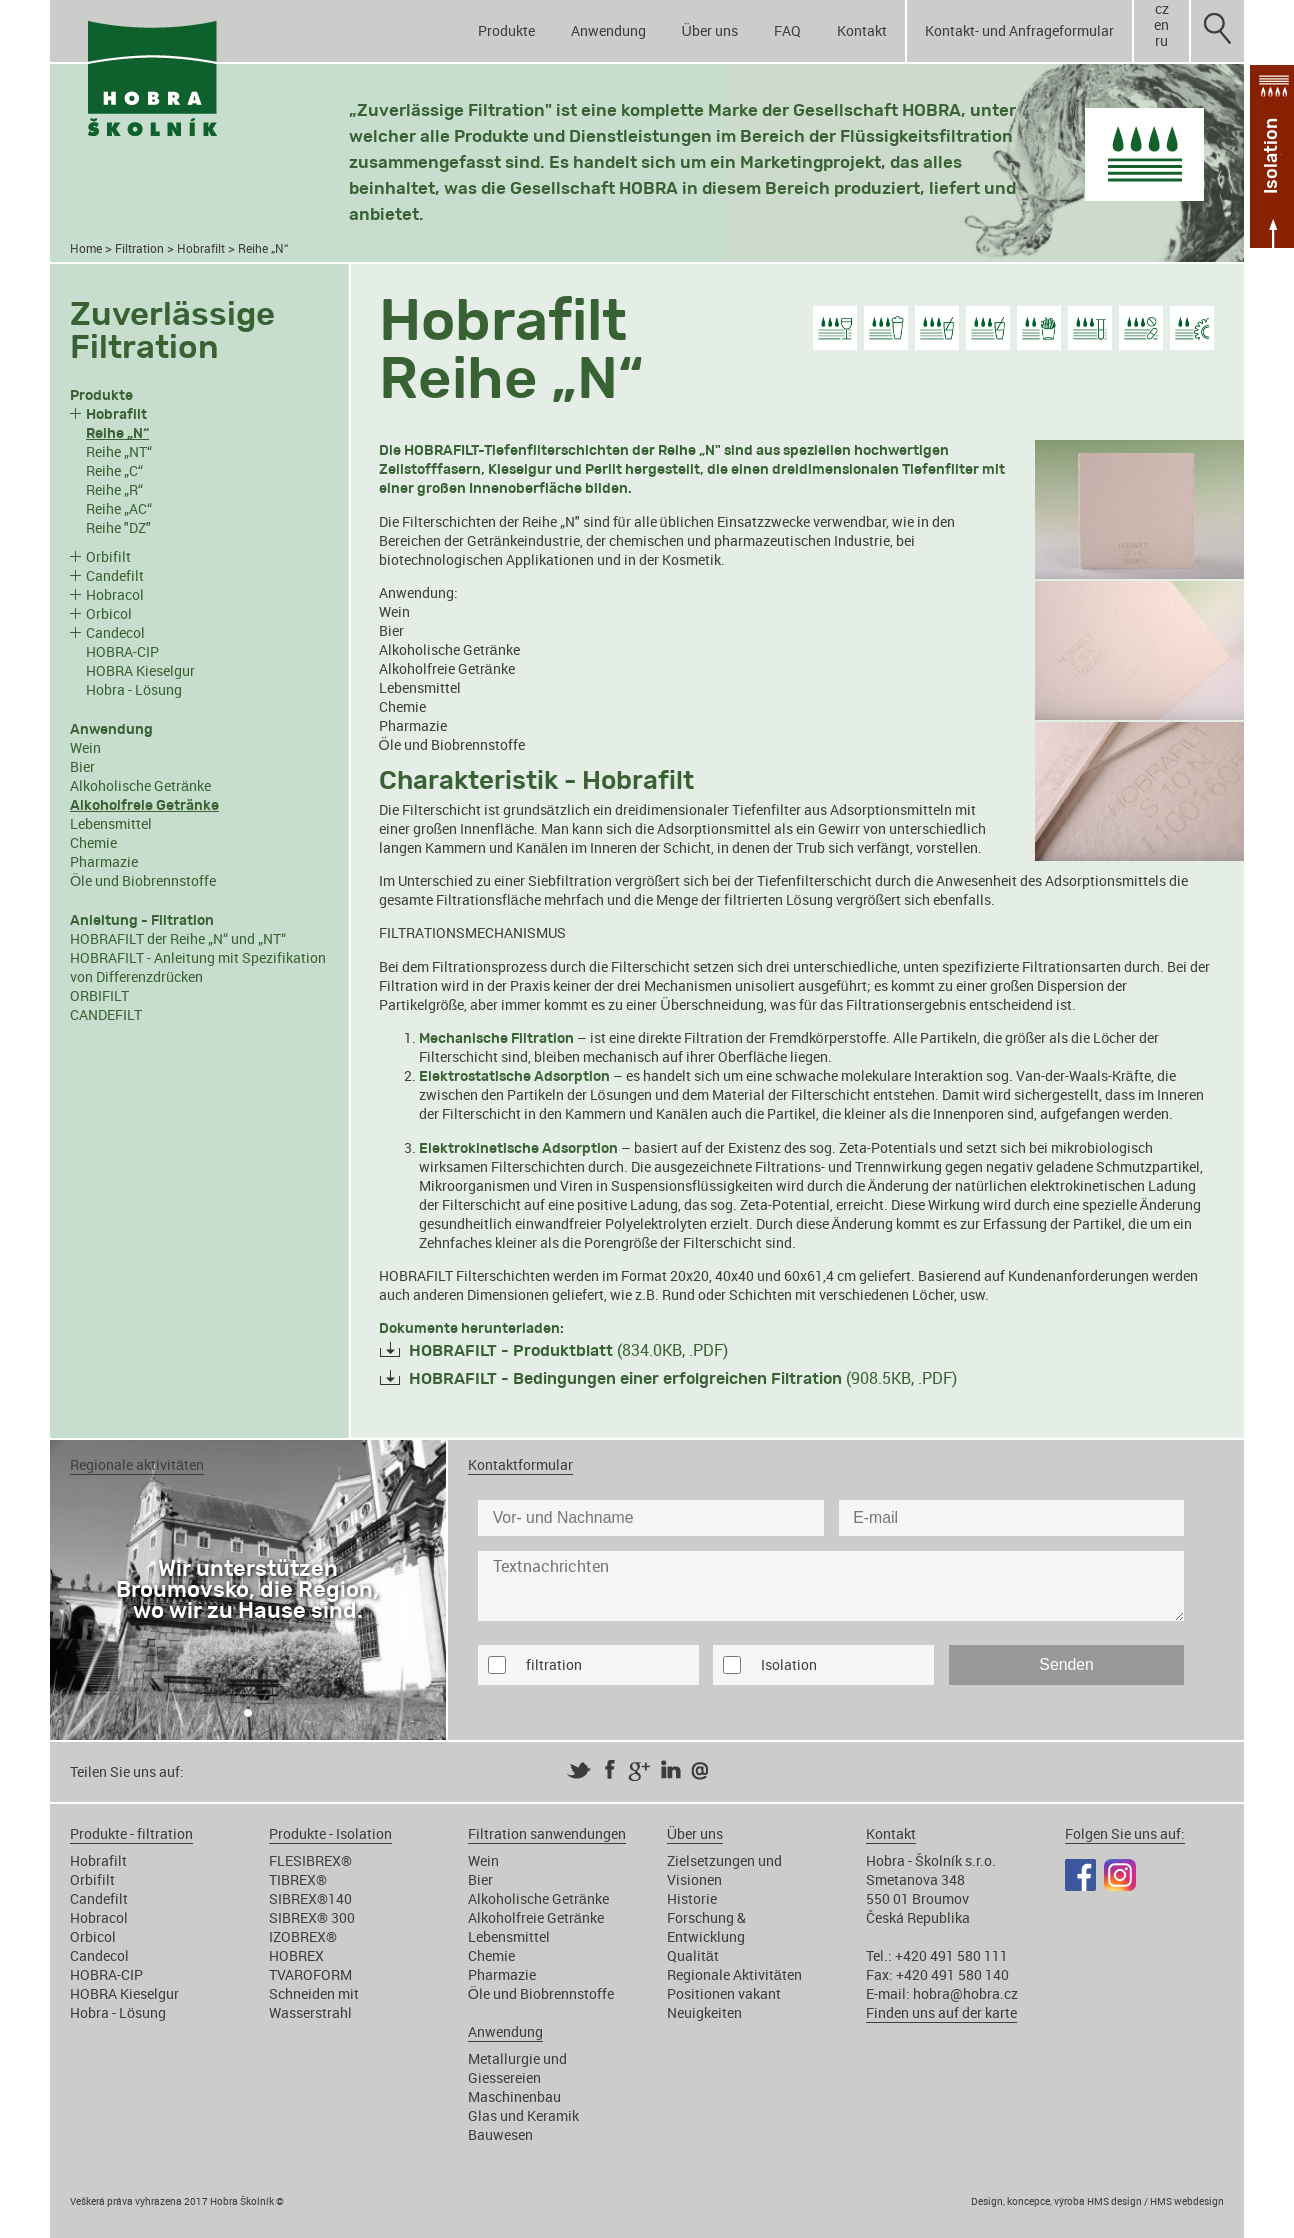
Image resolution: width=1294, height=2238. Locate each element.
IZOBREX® (303, 1936)
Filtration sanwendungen (547, 1833)
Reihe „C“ (114, 470)
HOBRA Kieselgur (140, 670)
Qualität (693, 1955)
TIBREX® (298, 1879)
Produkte (506, 30)
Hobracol (115, 594)
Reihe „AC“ (119, 508)
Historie (692, 1898)
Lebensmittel (111, 823)
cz (1162, 9)
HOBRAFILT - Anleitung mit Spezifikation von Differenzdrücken (198, 967)
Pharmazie (104, 861)
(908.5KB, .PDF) (683, 1378)
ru (1161, 41)
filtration (554, 1664)
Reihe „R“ (114, 489)
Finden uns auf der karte (941, 2012)
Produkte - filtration (131, 1833)
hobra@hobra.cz (965, 1993)
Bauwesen (500, 2134)
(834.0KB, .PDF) (568, 1350)
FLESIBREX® (310, 1860)
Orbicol (109, 613)
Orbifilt (108, 556)
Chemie (93, 842)
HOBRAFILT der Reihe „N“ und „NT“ (178, 938)
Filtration (139, 248)
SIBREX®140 (310, 1898)
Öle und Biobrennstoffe (143, 880)
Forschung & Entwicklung (706, 1927)
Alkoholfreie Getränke (447, 668)
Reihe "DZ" (118, 527)
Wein (85, 747)
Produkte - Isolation (330, 1833)
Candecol (115, 632)
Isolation (789, 1664)
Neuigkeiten (704, 2012)
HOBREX (296, 1955)
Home (86, 248)
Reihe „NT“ (119, 451)
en (1161, 25)
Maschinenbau (514, 2096)
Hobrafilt (201, 248)
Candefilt (115, 575)
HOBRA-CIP (122, 651)
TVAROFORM (310, 1974)
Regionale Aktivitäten (734, 1974)
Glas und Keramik (523, 2115)
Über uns (710, 30)
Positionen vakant (724, 1993)
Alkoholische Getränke (140, 785)
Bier (82, 766)
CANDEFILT (106, 1014)
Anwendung (608, 30)
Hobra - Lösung (134, 689)
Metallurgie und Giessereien (517, 2068)
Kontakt (862, 30)
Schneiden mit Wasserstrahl (314, 2003)
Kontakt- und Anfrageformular (1019, 30)
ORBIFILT (99, 995)
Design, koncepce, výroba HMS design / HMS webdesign (1097, 2201)
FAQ (787, 30)
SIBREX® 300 (312, 1917)
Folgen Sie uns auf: (1125, 1833)
